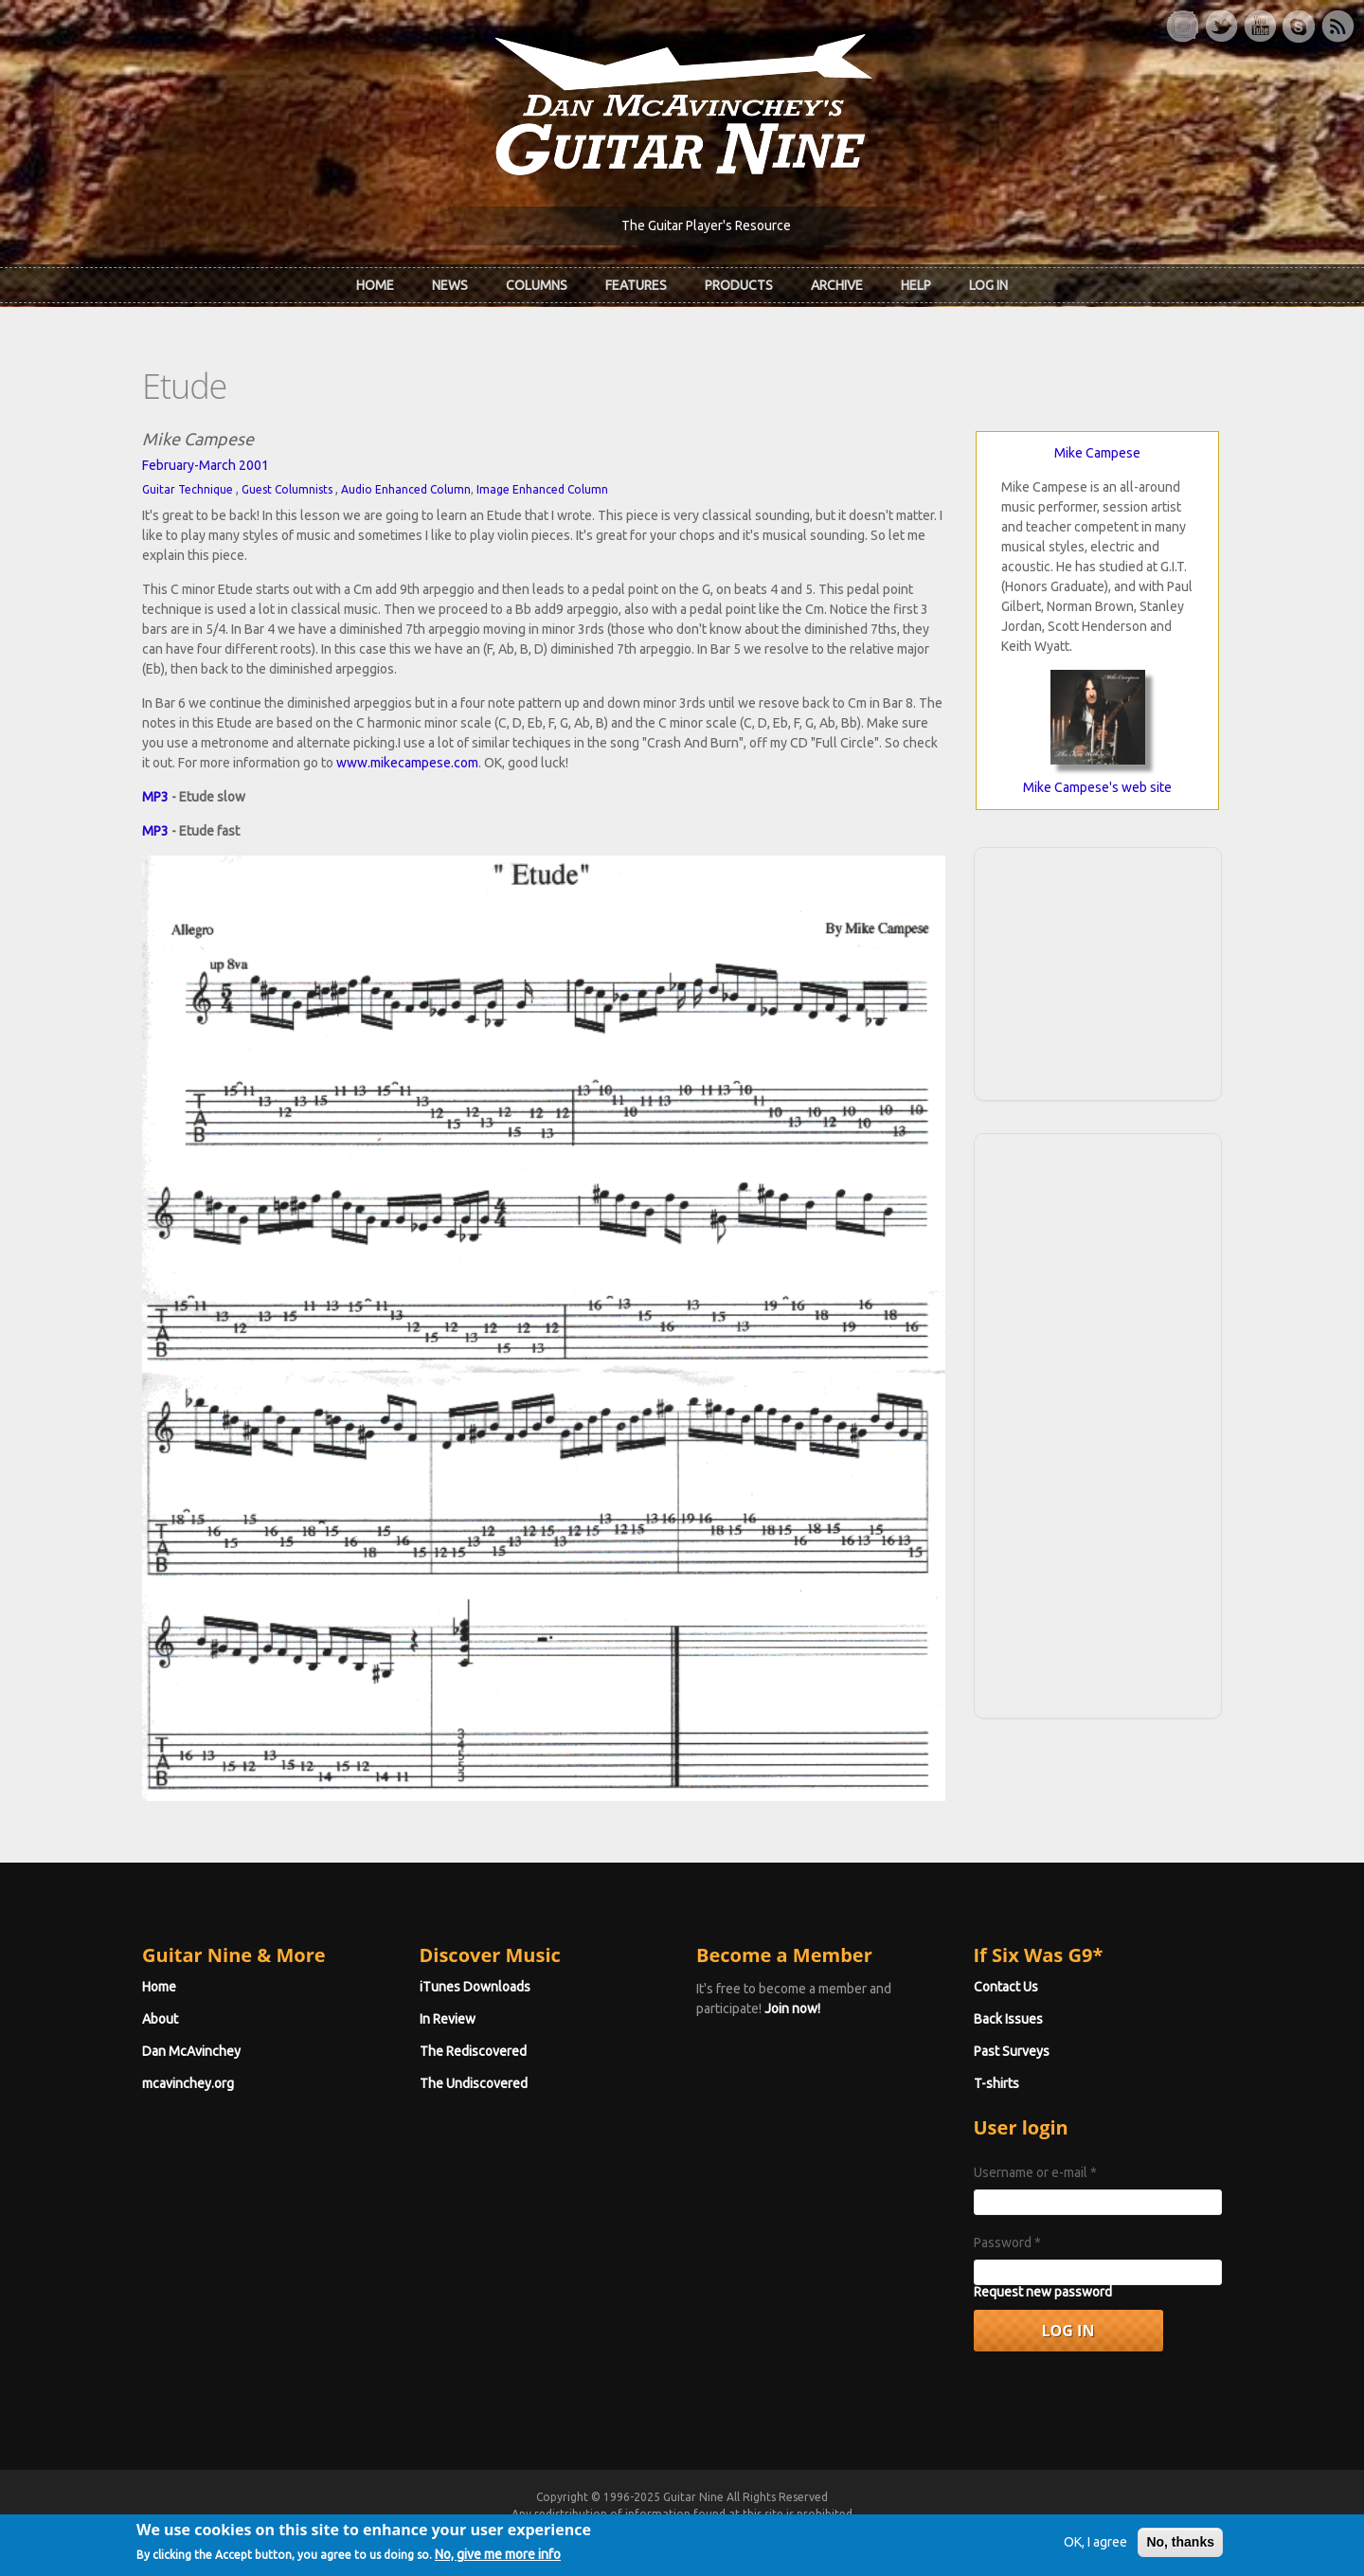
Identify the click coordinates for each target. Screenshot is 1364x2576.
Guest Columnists (287, 489)
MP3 (155, 796)
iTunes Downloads (475, 1986)
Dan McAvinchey (191, 2051)
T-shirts (996, 2083)
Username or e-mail (1035, 2172)
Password (1007, 2242)
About (160, 2019)
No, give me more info (498, 2561)
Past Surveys (1012, 2051)
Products (739, 285)
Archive (837, 285)
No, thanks (1180, 2548)
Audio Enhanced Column (406, 489)
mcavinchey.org (188, 2083)
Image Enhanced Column (542, 489)
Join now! (792, 2008)
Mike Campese (1097, 452)
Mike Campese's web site (1097, 787)
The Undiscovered (474, 2083)
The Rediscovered (473, 2051)
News (450, 285)
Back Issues (1008, 2019)
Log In (988, 285)
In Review (448, 2019)
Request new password (1043, 2291)
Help (916, 285)
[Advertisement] (1097, 971)
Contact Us (1006, 1986)
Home (375, 285)
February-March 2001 (205, 465)
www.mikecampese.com (407, 762)
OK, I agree (1095, 2548)
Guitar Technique (187, 489)
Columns (536, 285)
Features (636, 285)
